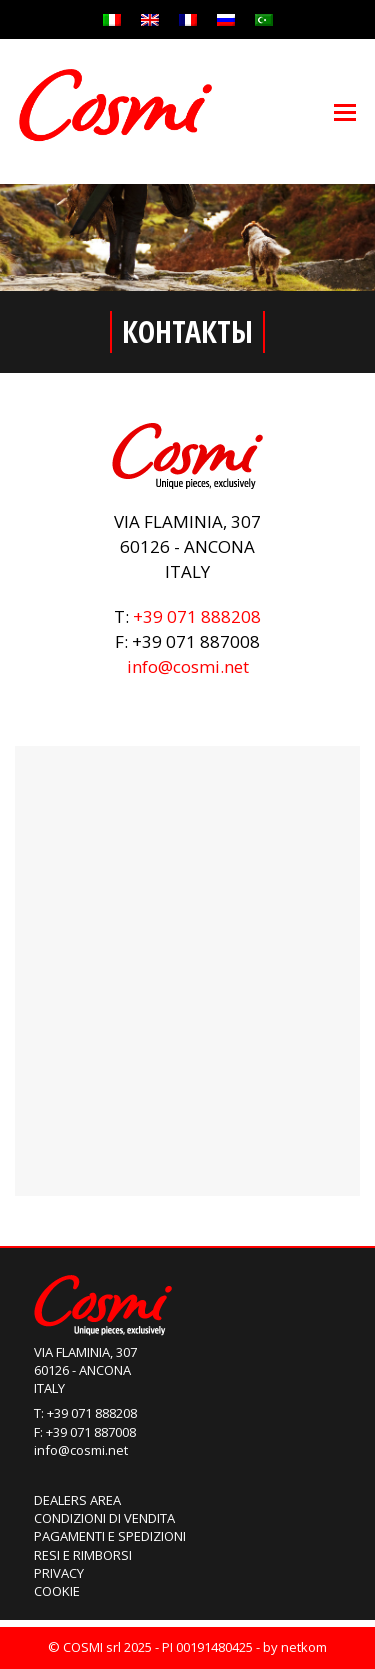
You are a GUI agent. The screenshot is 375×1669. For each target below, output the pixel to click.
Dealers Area (77, 1500)
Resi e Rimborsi (83, 1555)
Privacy (59, 1573)
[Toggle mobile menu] (345, 111)
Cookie (57, 1591)
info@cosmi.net (188, 666)
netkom (304, 1647)
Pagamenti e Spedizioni (110, 1536)
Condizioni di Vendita (104, 1518)
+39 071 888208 (197, 616)
